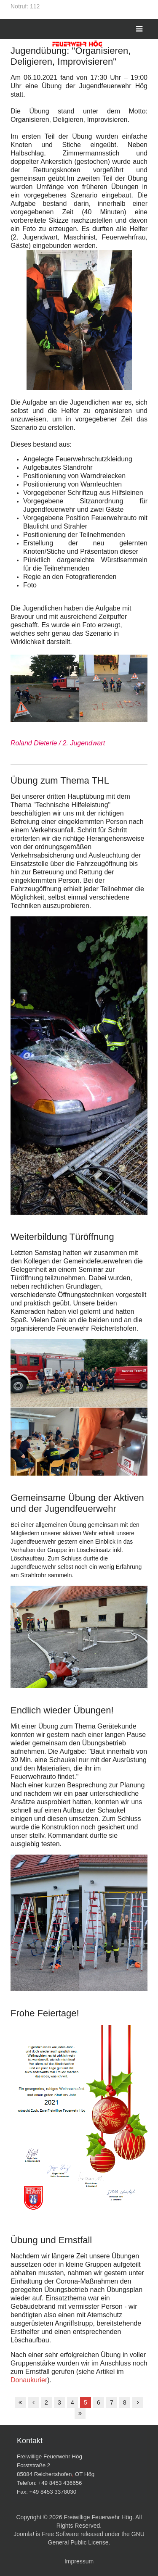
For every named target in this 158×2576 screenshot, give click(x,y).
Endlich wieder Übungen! (62, 1710)
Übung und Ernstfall (51, 2240)
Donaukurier (29, 2380)
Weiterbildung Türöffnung (62, 1236)
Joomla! (23, 2534)
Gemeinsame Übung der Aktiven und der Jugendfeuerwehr (77, 1503)
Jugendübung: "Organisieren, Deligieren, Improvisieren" (71, 56)
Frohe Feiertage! (45, 2013)
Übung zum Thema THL (60, 780)
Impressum (79, 2561)
